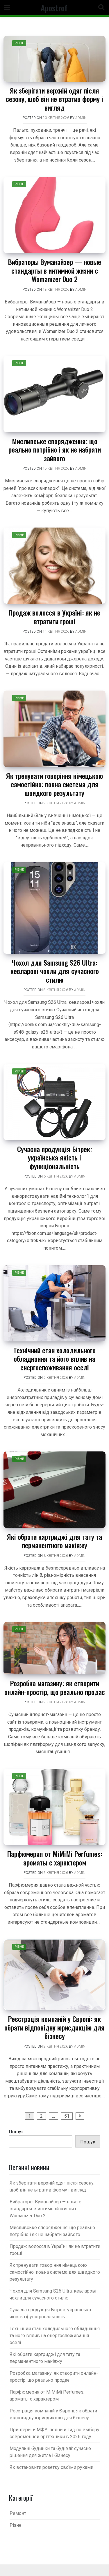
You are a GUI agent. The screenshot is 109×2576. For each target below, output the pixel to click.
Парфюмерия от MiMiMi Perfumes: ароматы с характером (54, 1857)
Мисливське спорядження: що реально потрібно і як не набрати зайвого (54, 449)
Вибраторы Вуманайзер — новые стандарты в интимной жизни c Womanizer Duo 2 (54, 270)
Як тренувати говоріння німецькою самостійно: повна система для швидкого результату (54, 784)
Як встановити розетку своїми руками (51, 2467)
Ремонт (18, 2513)
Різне (19, 43)
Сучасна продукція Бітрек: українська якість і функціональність (54, 1157)
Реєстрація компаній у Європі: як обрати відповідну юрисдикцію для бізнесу (54, 2027)
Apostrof (54, 8)
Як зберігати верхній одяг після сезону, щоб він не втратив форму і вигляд (54, 99)
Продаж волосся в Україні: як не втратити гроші (54, 616)
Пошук (16, 2131)
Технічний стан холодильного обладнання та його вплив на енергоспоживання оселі (54, 1358)
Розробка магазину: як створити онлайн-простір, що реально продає (54, 1687)
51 (66, 2116)
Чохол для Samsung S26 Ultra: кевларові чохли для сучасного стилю (54, 971)
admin (81, 118)
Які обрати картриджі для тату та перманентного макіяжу (54, 1540)
